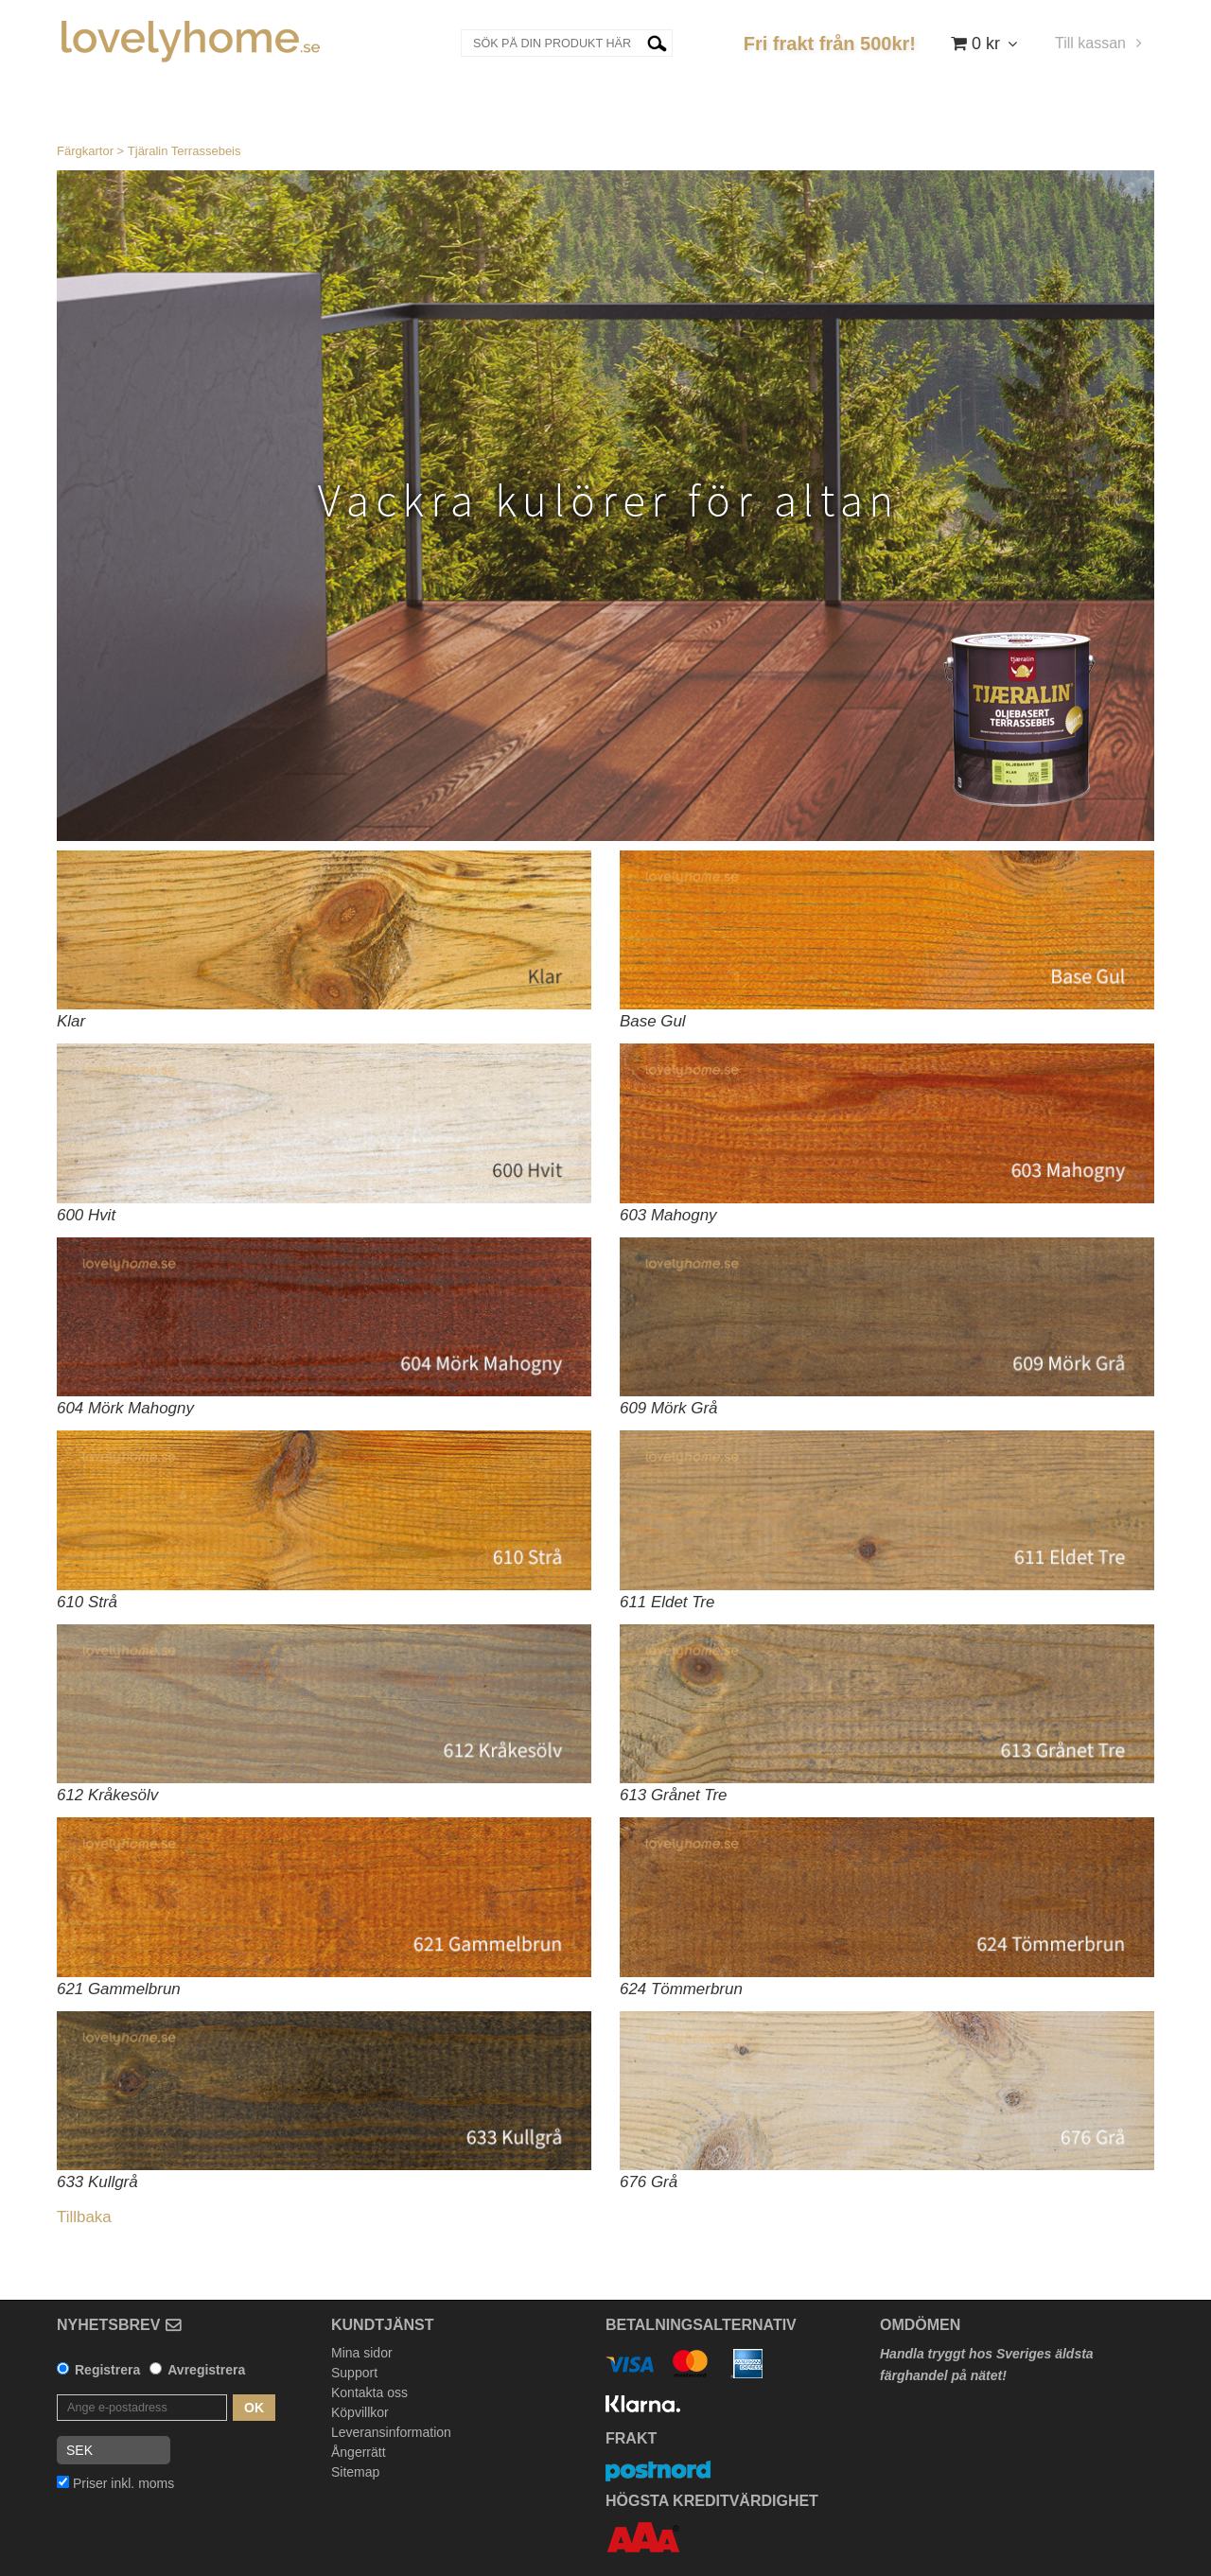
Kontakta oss (369, 2392)
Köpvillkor (360, 2412)
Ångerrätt (358, 2452)
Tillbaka (84, 2217)
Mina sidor (362, 2352)
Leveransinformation (391, 2432)
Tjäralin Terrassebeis (184, 151)
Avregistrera (206, 2369)
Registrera (107, 2369)
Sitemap (355, 2472)
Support (354, 2372)
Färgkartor (85, 151)
